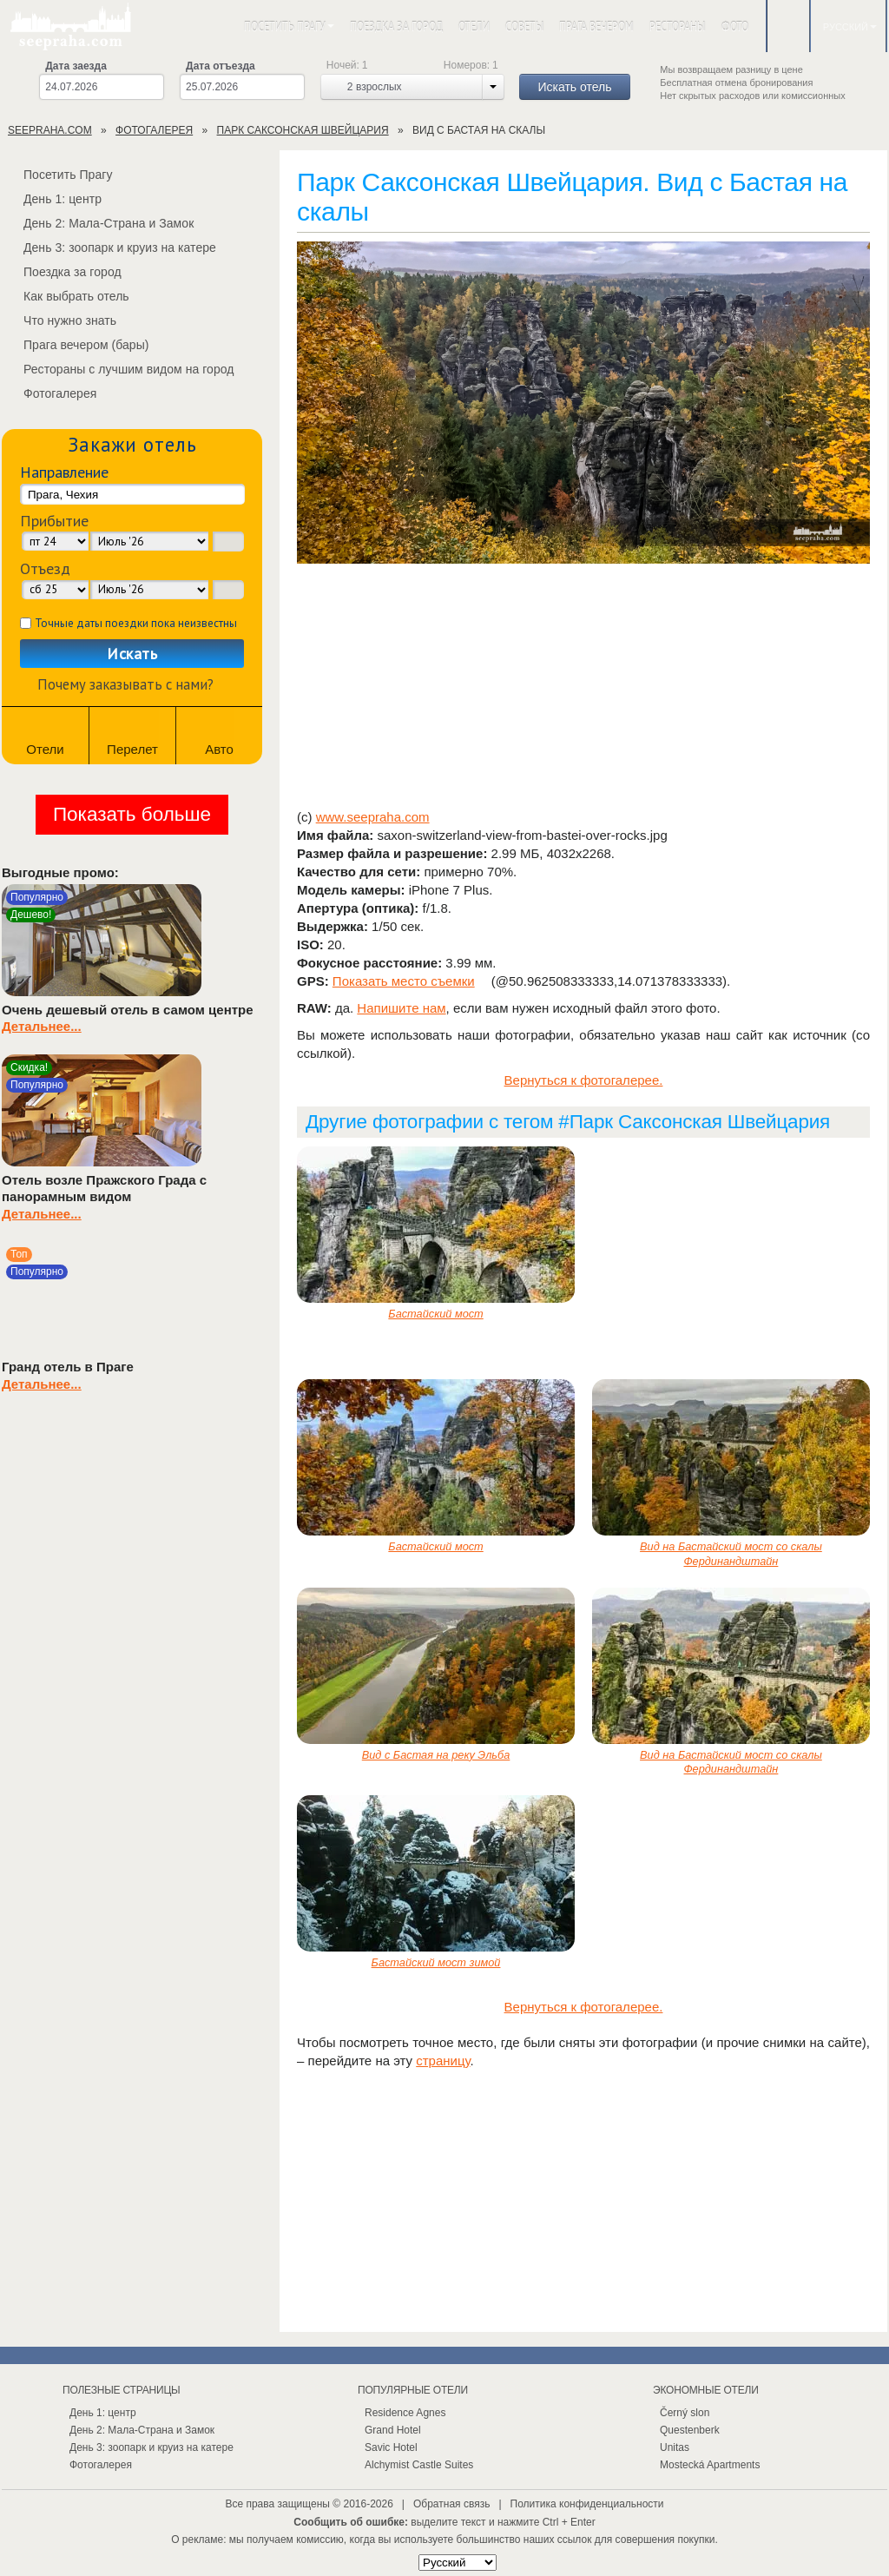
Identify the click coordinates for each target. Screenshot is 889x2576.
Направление (64, 472)
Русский (850, 27)
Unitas (674, 2447)
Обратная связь (451, 2504)
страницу (443, 2060)
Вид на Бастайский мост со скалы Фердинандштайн (731, 1554)
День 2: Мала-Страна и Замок (98, 223)
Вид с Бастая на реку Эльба (436, 1754)
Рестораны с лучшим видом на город (118, 369)
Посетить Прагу (289, 26)
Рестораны (677, 26)
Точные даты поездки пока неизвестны (136, 623)
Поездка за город (396, 26)
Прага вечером (596, 26)
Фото (734, 26)
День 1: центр (52, 199)
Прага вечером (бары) (75, 344)
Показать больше (132, 814)
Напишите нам (401, 1008)
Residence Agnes (405, 2413)
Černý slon (684, 2413)
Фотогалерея (49, 393)
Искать (132, 654)
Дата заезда (76, 66)
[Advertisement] (583, 687)
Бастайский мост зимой (436, 1962)
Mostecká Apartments (710, 2465)
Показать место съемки (404, 981)
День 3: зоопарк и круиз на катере (109, 247)
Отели (474, 26)
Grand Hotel (393, 2430)
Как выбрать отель (65, 296)
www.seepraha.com (373, 816)
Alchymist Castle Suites (419, 2465)
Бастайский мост (435, 1313)
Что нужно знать (59, 320)
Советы (524, 26)
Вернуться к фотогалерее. (583, 1080)
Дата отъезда (220, 66)
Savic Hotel (391, 2447)
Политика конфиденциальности (587, 2504)
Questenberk (690, 2430)
